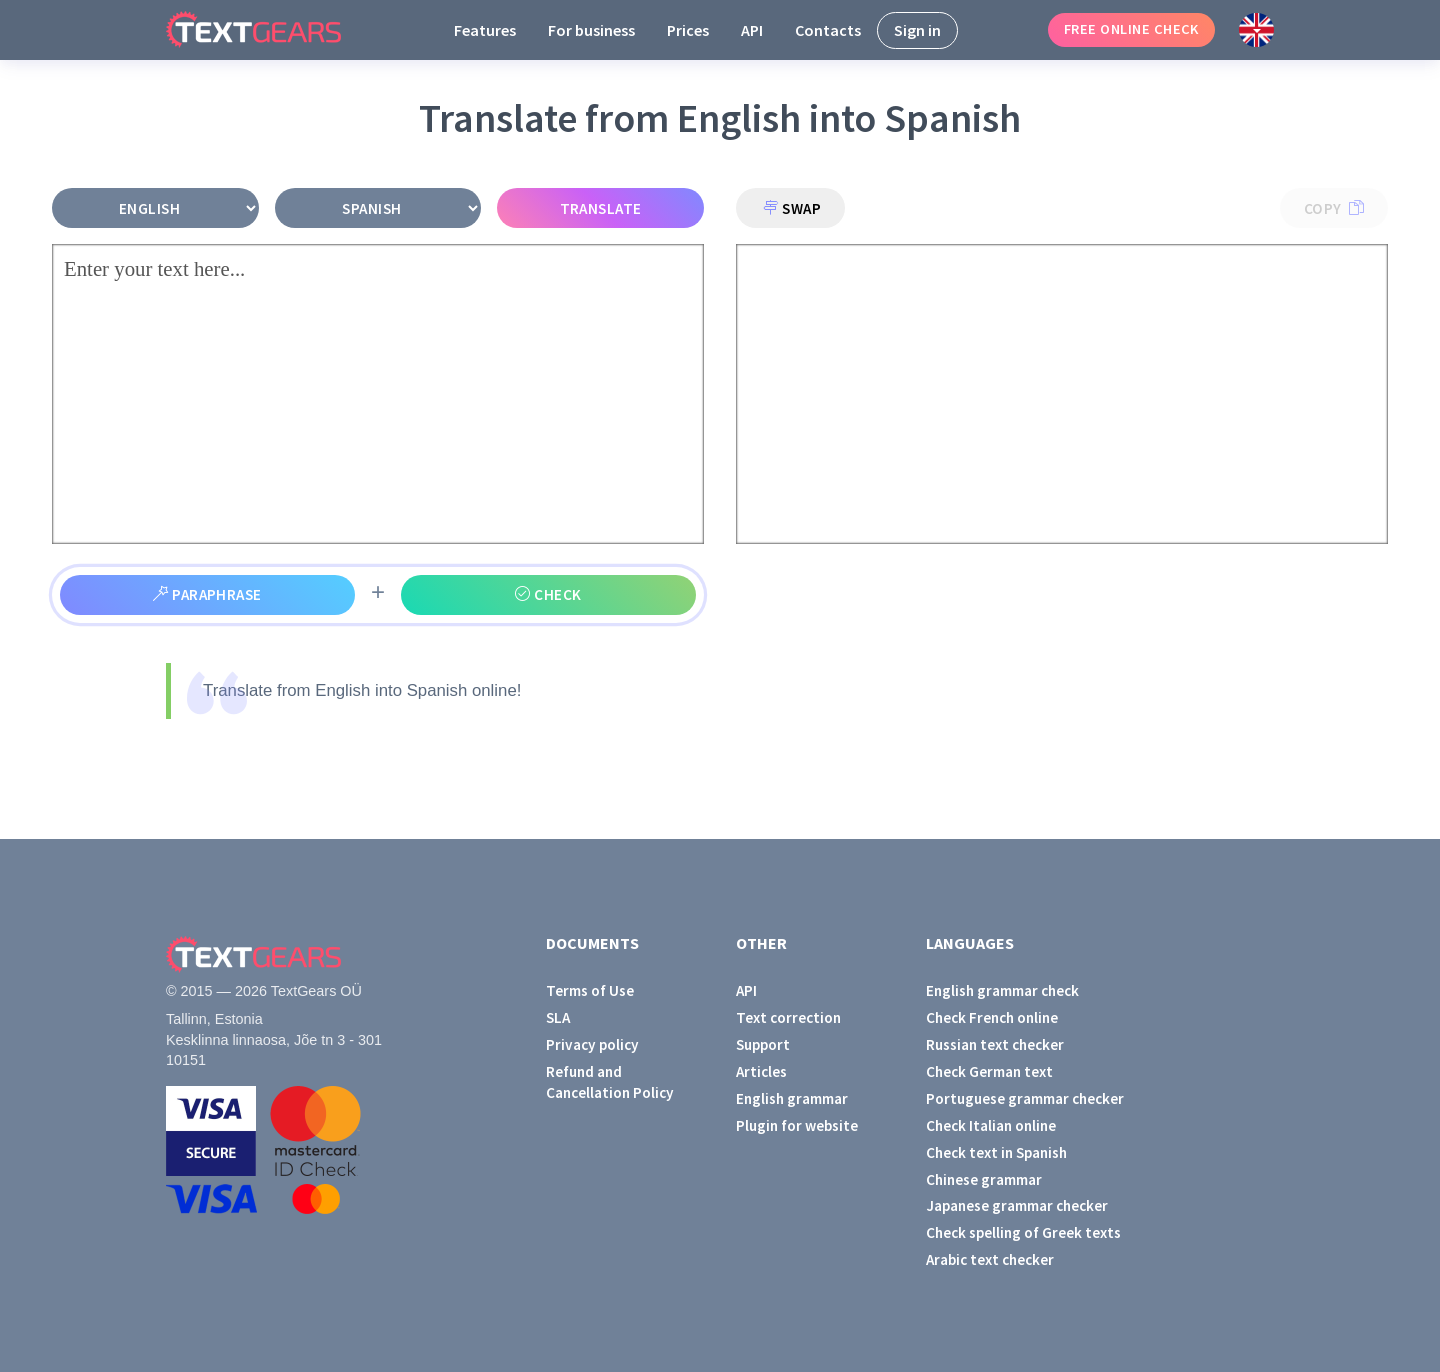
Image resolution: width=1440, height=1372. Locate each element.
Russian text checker (995, 1044)
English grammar (792, 1098)
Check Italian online (991, 1125)
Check (548, 594)
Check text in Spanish (996, 1152)
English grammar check (1002, 990)
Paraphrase (207, 594)
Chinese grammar (984, 1179)
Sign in (917, 30)
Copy (1334, 208)
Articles (761, 1071)
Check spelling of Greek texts (1023, 1232)
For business (591, 30)
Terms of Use (590, 990)
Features (485, 30)
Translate (601, 208)
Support (763, 1044)
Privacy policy (592, 1044)
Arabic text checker (990, 1259)
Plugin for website (797, 1125)
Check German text (989, 1071)
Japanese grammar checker (1017, 1205)
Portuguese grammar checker (1025, 1098)
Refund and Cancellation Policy (610, 1082)
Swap (792, 208)
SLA (558, 1017)
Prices (688, 30)
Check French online (992, 1017)
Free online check (1131, 29)
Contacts (828, 30)
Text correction (788, 1017)
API (752, 30)
